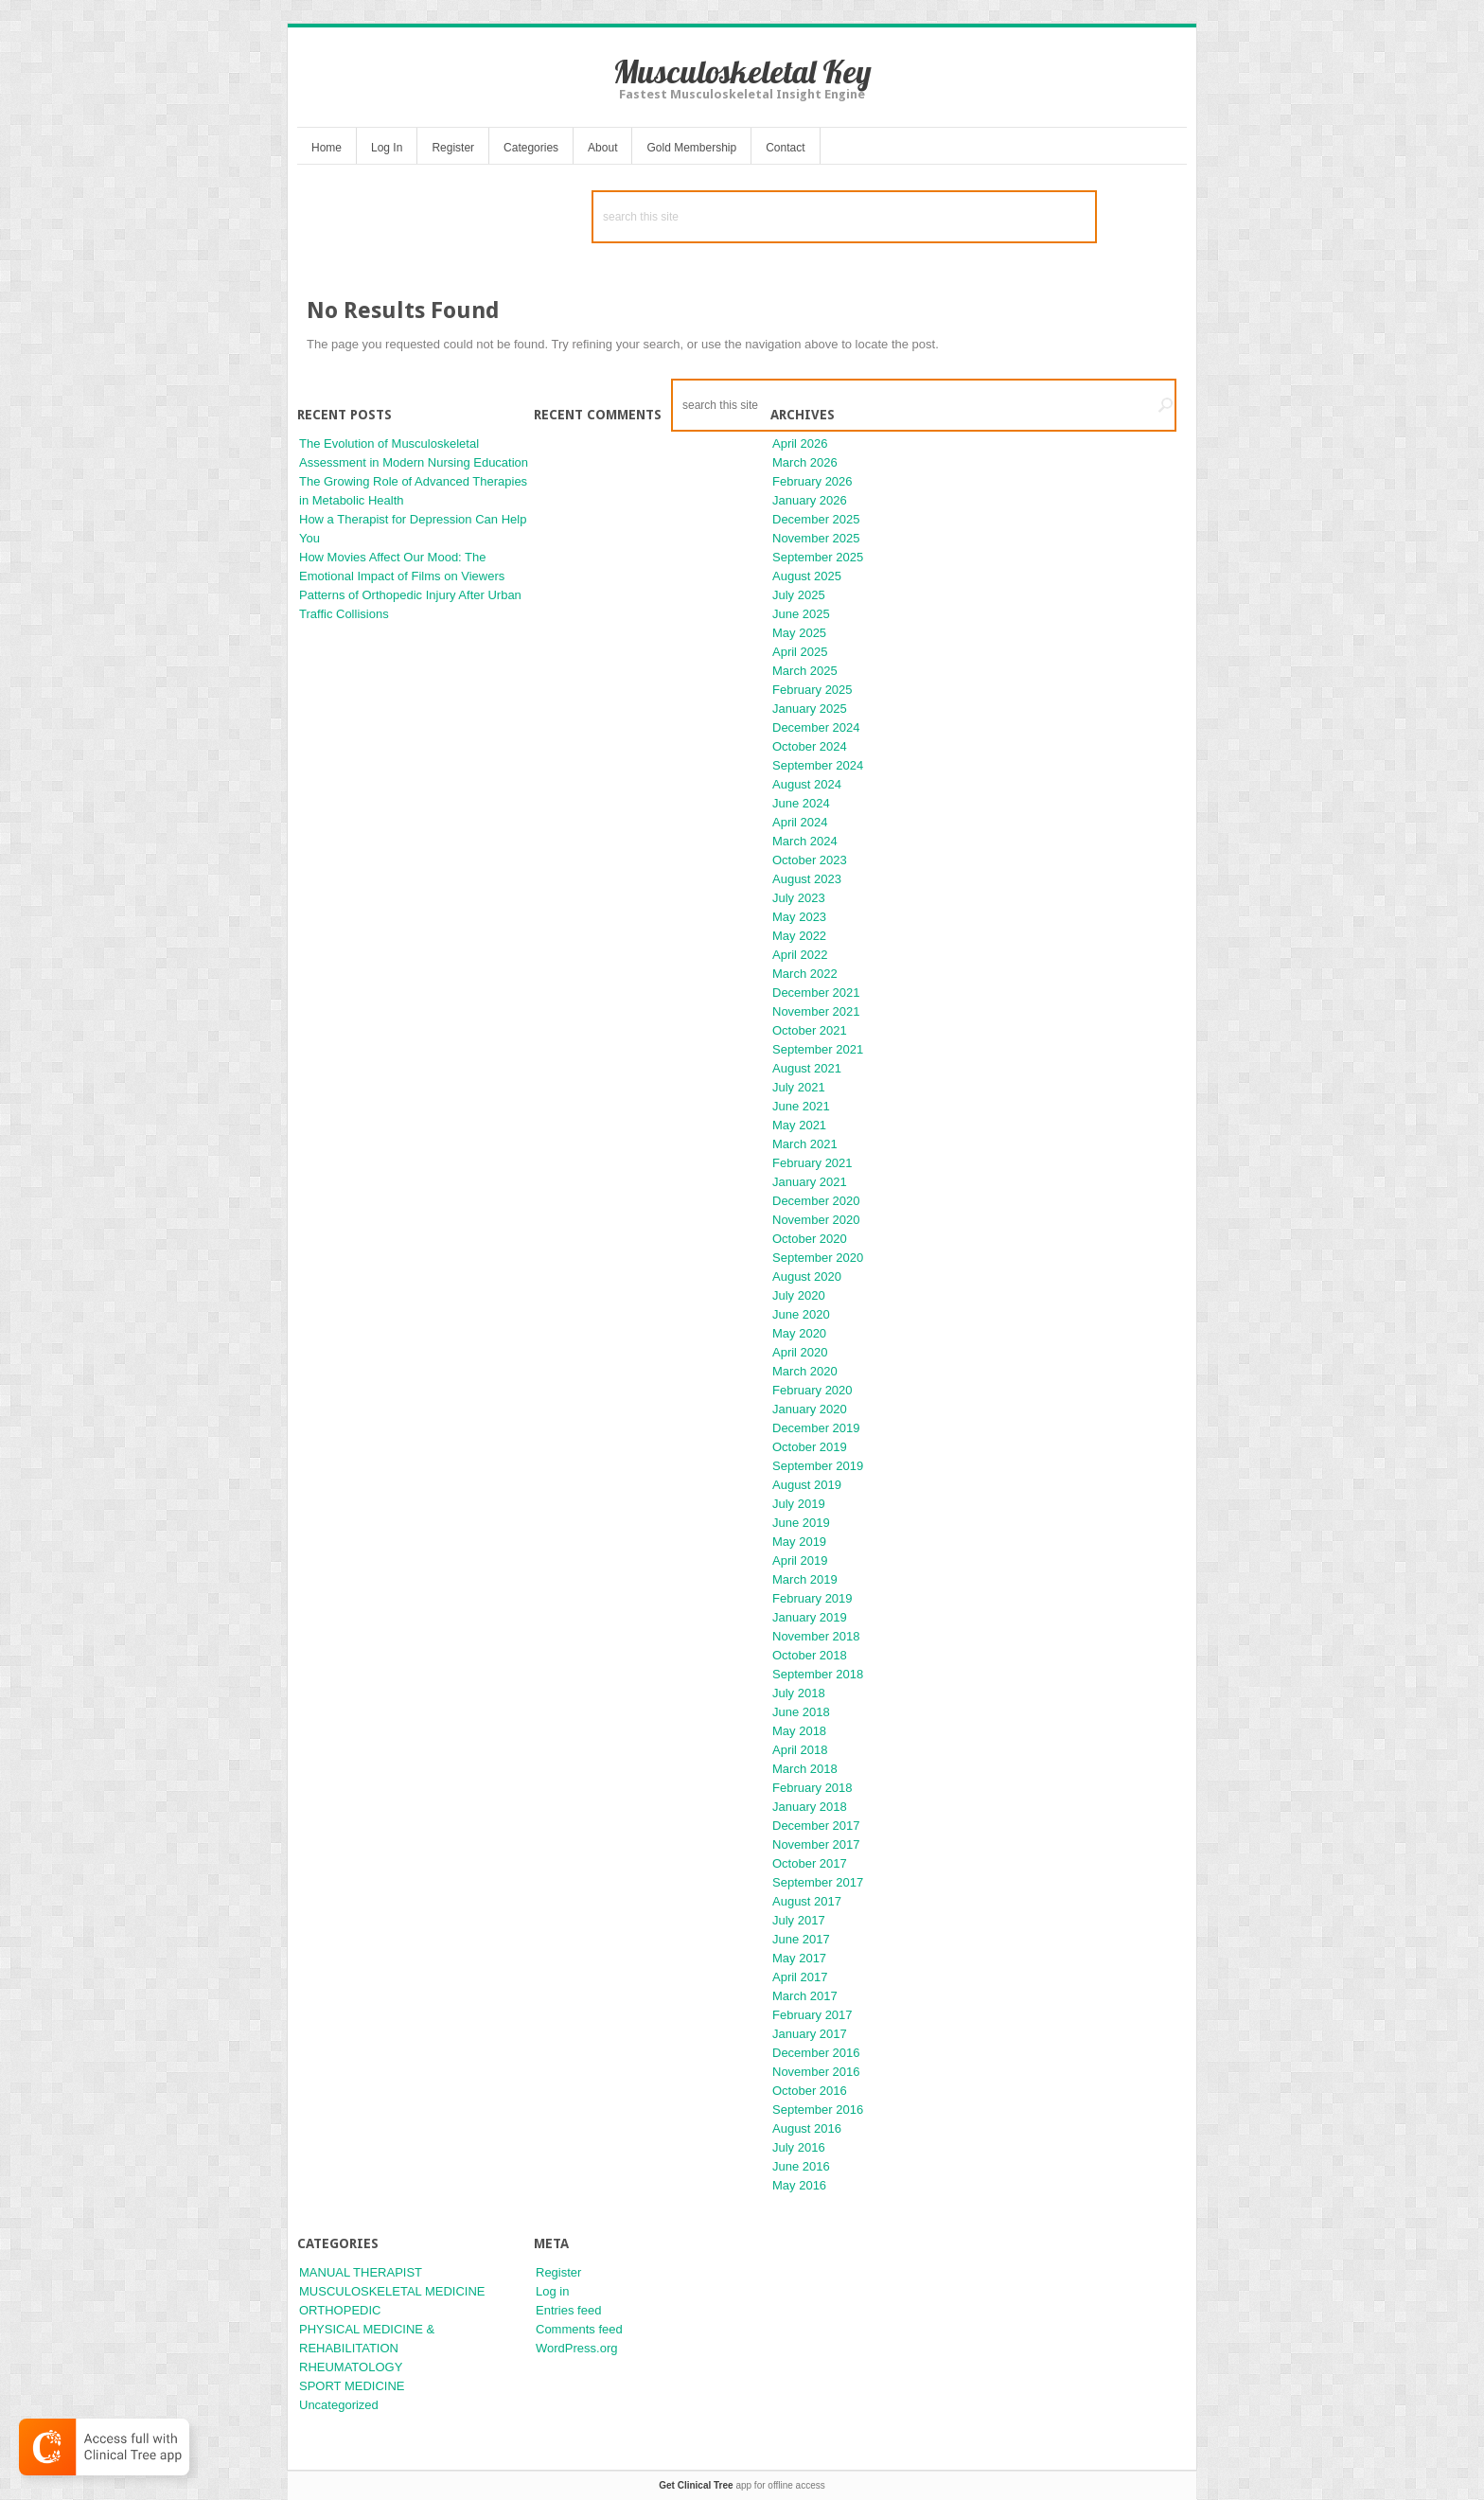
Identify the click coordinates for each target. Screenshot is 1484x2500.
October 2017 (809, 1863)
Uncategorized (339, 2405)
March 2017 (805, 1996)
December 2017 (816, 1825)
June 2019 (801, 1523)
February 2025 (812, 690)
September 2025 (817, 557)
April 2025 (800, 652)
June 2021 (801, 1106)
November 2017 (816, 1844)
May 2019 (799, 1541)
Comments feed (579, 2329)
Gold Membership (691, 147)
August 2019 (806, 1485)
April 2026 (800, 443)
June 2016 (801, 2166)
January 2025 (809, 708)
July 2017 (798, 1920)
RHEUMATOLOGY (350, 2367)
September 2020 (817, 1257)
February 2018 (812, 1788)
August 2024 (806, 784)
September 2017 (817, 1882)
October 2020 (809, 1239)
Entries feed (568, 2310)
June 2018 (801, 1712)
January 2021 (809, 1182)
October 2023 (809, 860)
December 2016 (816, 2053)
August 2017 (806, 1901)
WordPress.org (576, 2348)
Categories (531, 147)
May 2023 (799, 917)
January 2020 (809, 1409)
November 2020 (816, 1220)
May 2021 (799, 1125)
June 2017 (801, 1939)
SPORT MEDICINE (351, 2386)
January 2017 (809, 2034)
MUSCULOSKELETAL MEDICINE (392, 2291)
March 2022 (805, 973)
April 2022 (800, 955)
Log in (552, 2291)
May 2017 (799, 1958)
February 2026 (812, 481)
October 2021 (809, 1030)
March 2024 (805, 841)
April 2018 (800, 1750)
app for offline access (741, 2485)
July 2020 (798, 1295)
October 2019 (809, 1447)
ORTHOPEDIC (339, 2310)
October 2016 (809, 2090)
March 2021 (805, 1144)
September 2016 (817, 2109)
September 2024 (817, 765)
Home (326, 147)
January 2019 (809, 1617)
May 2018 (799, 1731)
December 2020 (816, 1201)
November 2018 (816, 1636)
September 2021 (817, 1049)
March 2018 (805, 1769)
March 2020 (805, 1371)
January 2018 (809, 1807)
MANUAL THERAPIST (360, 2272)
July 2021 (798, 1087)
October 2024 (809, 746)
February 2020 (812, 1390)
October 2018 (809, 1655)
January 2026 (809, 500)
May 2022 (799, 936)
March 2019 (805, 1579)
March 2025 (805, 671)
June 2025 (801, 614)
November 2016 (816, 2072)
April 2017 (800, 1977)
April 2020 (800, 1352)
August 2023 (806, 879)
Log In (386, 147)
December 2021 (816, 992)
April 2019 (800, 1560)
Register (453, 147)
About (602, 147)
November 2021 (816, 1011)
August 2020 (806, 1276)
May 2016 (799, 2185)
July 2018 (798, 1693)
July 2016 (798, 2147)
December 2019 (816, 1428)
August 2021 (806, 1068)
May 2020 (799, 1333)
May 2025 (799, 633)
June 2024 (801, 803)
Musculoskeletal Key (742, 71)
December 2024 (816, 727)
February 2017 (812, 2015)
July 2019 (798, 1504)
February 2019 (812, 1598)
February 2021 (812, 1163)
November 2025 (816, 538)
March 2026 (805, 462)
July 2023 (798, 898)
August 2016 (806, 2128)
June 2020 (801, 1314)
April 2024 (800, 822)
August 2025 (806, 576)
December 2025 (816, 519)
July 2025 (798, 595)
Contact (785, 147)
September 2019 (817, 1466)
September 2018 (817, 1674)
